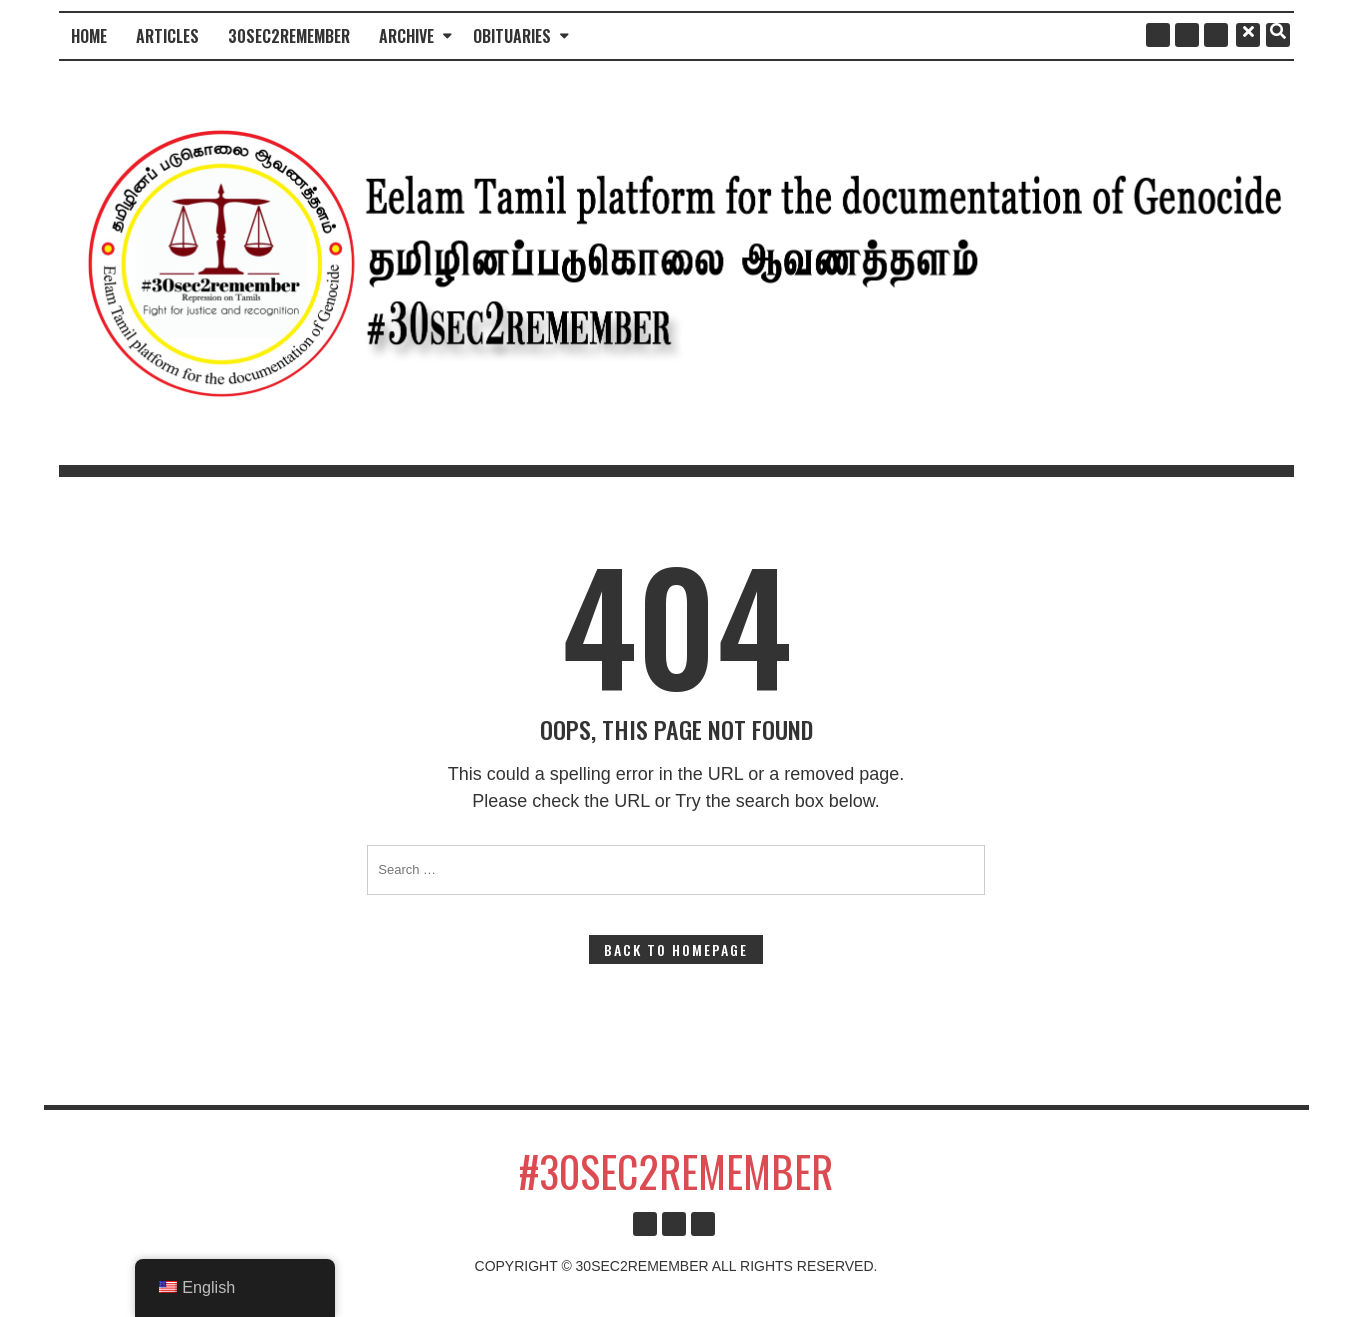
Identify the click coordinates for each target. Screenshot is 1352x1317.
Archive (406, 36)
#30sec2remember (676, 1171)
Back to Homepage (676, 949)
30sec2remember (289, 36)
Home (89, 36)
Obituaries (512, 36)
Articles (167, 36)
